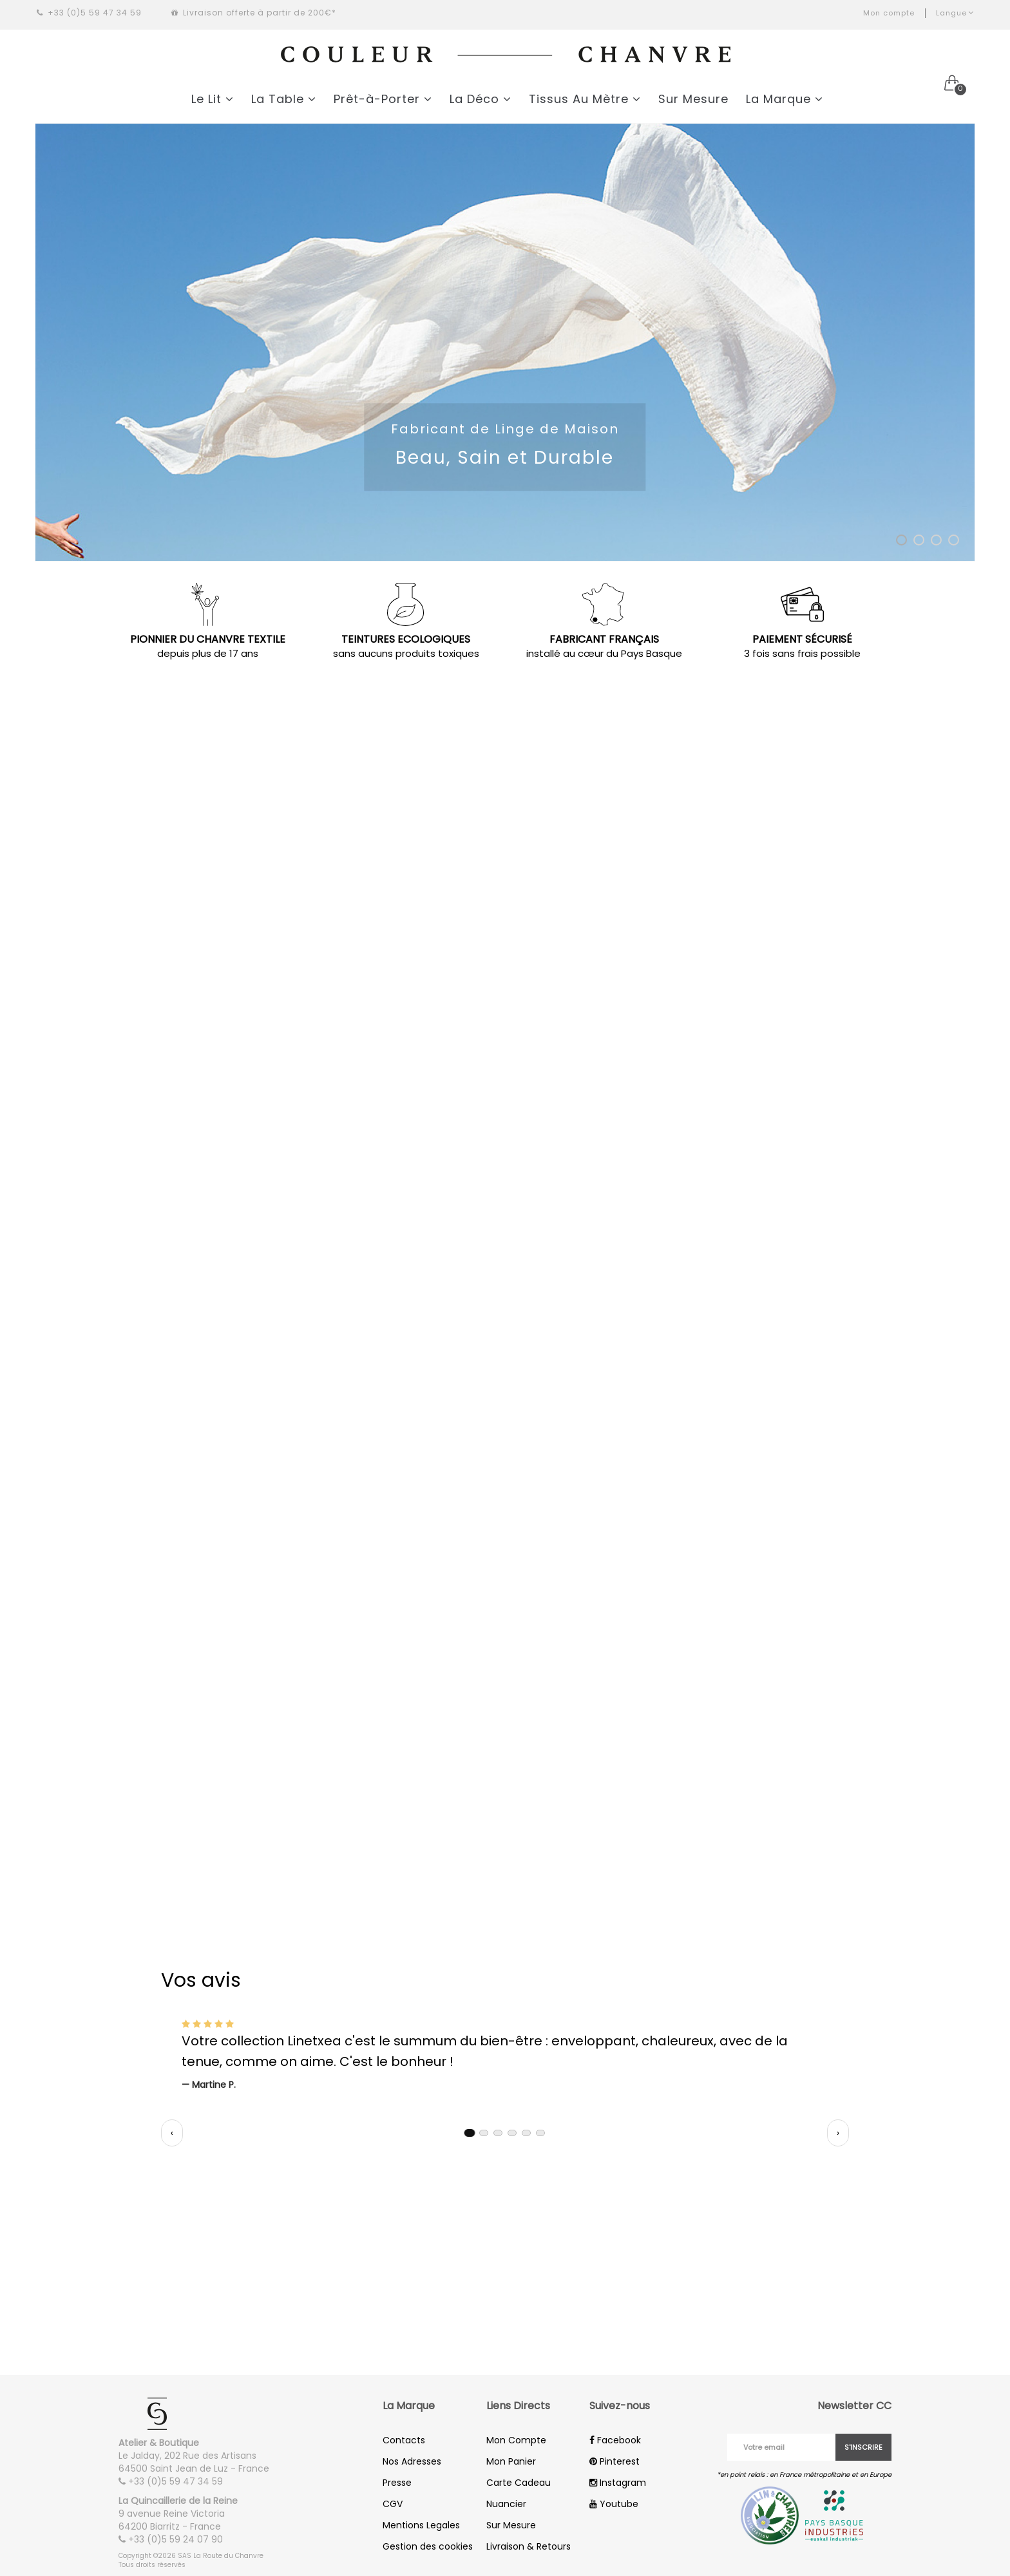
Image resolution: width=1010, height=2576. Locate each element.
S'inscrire (863, 2447)
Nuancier (506, 2503)
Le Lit (212, 99)
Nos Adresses (412, 2461)
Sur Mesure (693, 99)
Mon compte (889, 13)
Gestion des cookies (428, 2546)
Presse (397, 2482)
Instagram (617, 2482)
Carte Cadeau (518, 2482)
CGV (393, 2503)
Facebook (615, 2440)
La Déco (480, 99)
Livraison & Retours (528, 2546)
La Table (283, 99)
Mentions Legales (421, 2525)
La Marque (784, 99)
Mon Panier (511, 2461)
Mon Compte (516, 2440)
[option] (505, 342)
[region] (505, 2054)
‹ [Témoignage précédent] (172, 2132)
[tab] (469, 2133)
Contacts (404, 2440)
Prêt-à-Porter (383, 99)
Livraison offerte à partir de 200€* (253, 12)
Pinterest (614, 2461)
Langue (955, 13)
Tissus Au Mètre (585, 99)
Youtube (613, 2503)
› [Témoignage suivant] (838, 2132)
